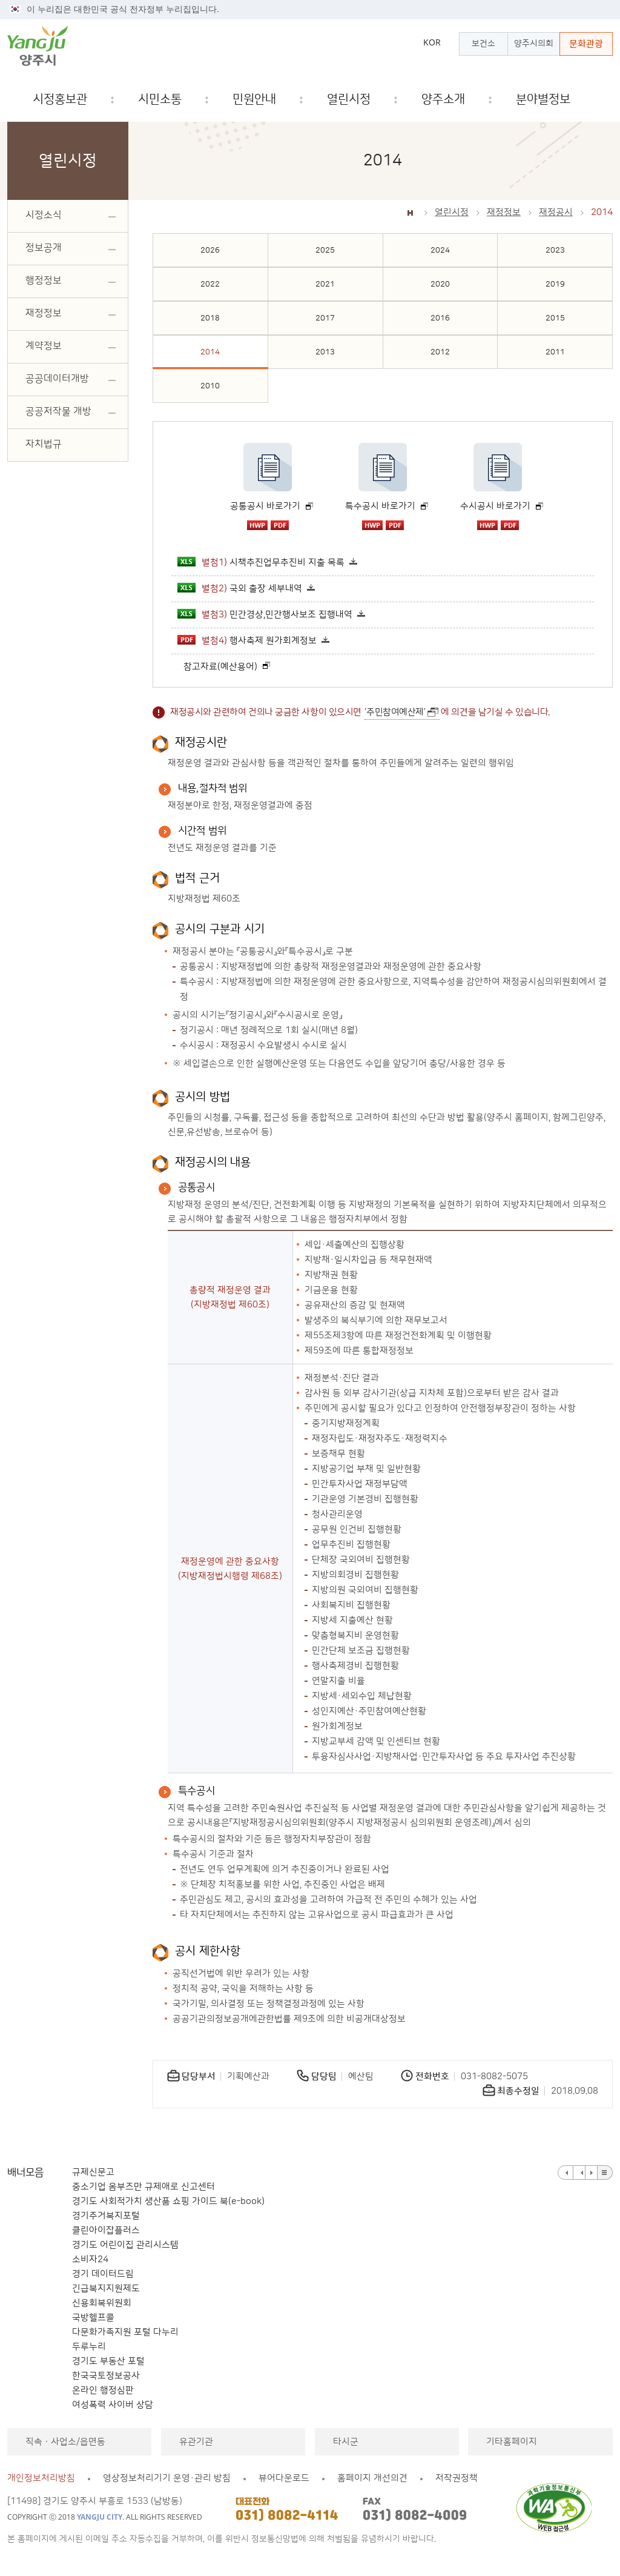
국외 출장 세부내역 (239, 588)
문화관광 (586, 44)
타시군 (345, 2442)
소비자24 (90, 2259)
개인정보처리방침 (41, 2478)
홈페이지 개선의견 (372, 2478)
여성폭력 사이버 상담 (112, 2405)
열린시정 (452, 212)
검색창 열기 (604, 99)
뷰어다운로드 (284, 2478)
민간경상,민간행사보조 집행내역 (264, 614)
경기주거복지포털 (106, 2216)
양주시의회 (533, 43)
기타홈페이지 (511, 2442)
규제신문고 (93, 2172)
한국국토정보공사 (106, 2376)
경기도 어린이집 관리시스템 (125, 2245)
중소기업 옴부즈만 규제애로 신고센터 (143, 2187)
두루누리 (89, 2347)
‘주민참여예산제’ (394, 712)
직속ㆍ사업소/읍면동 (65, 2442)
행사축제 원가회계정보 (247, 640)
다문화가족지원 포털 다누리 (125, 2332)
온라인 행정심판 (103, 2390)
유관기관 (196, 2442)
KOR (432, 42)
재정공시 (556, 212)
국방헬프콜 (93, 2317)
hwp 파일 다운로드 (257, 525)
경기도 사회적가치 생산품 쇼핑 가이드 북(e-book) (168, 2201)
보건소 (483, 43)
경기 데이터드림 (103, 2274)
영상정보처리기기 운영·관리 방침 (167, 2478)
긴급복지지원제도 (106, 2288)
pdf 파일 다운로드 (280, 525)
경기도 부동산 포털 (108, 2361)
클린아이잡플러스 (106, 2230)
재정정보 (504, 212)
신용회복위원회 (101, 2303)
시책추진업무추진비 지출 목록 (261, 562)
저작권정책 (456, 2478)
